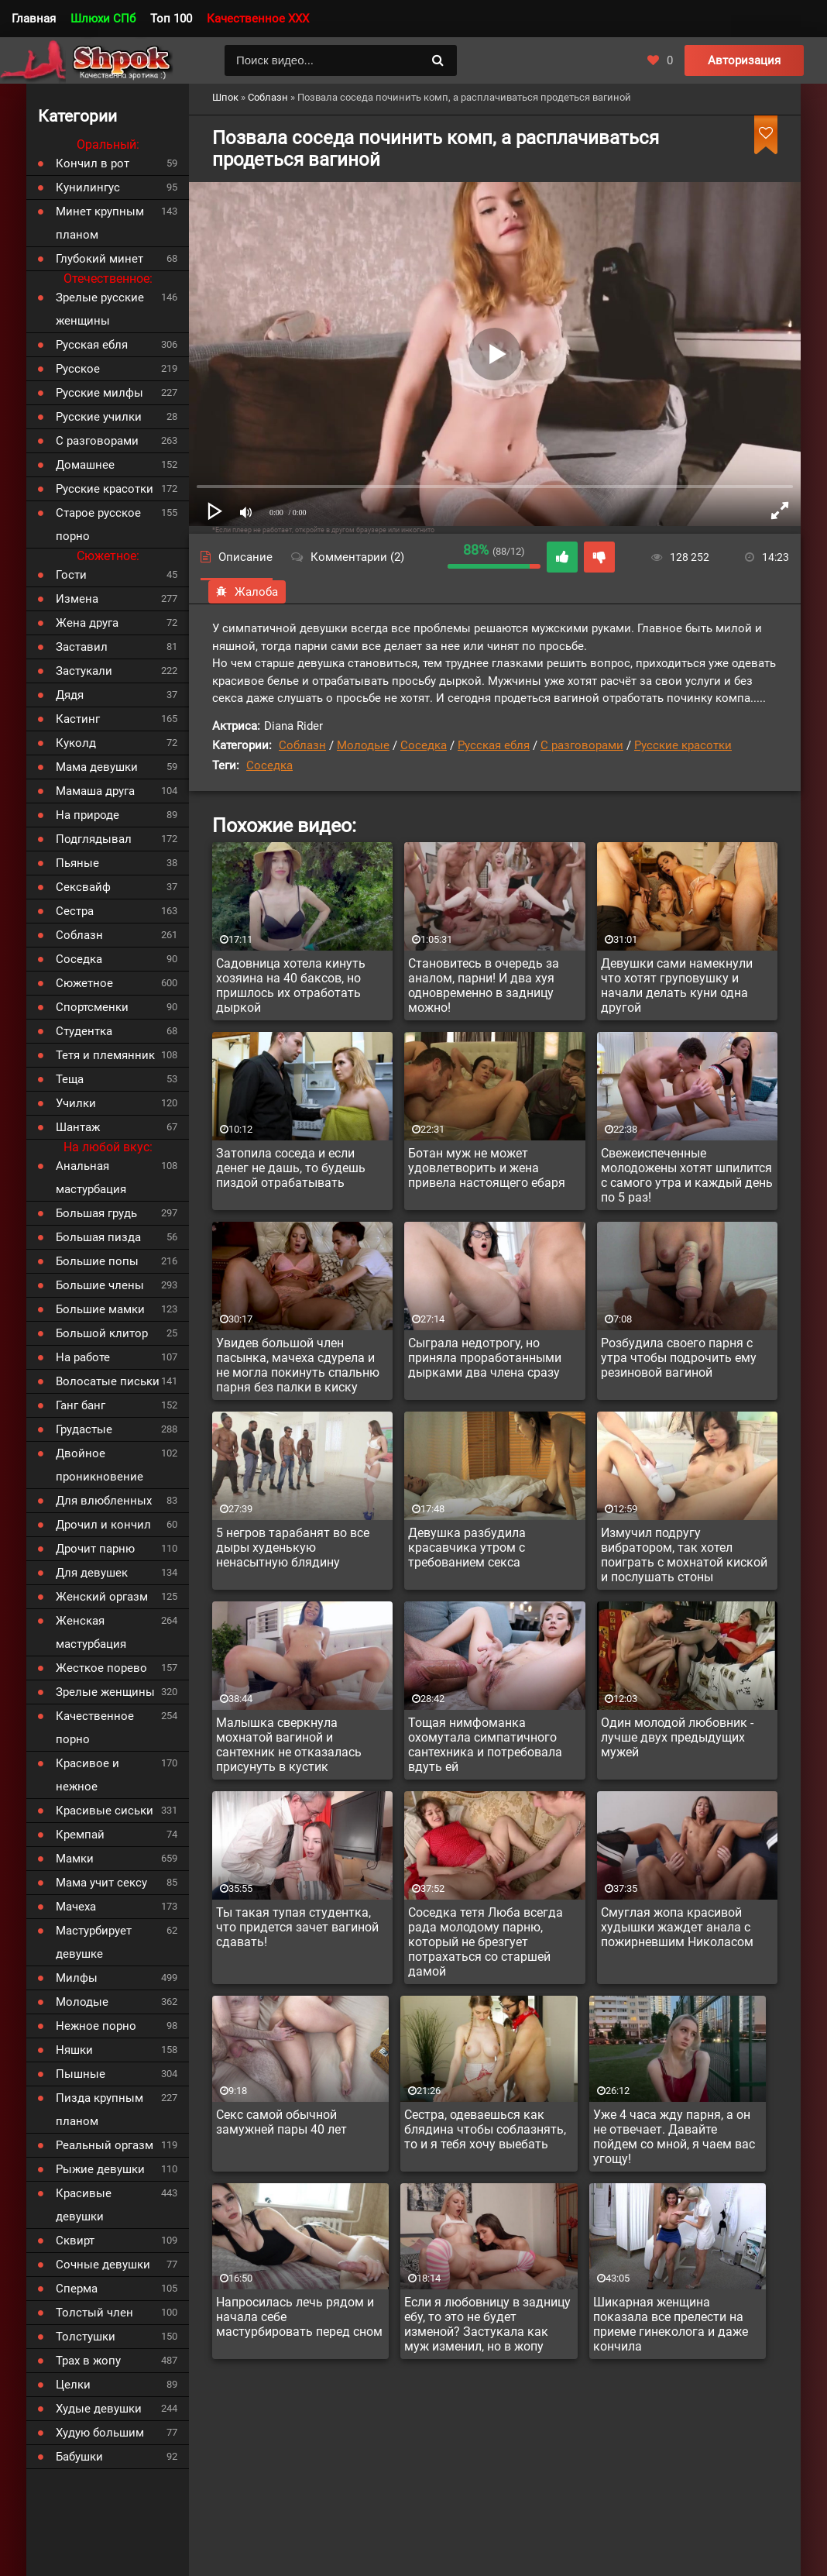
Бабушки (79, 2457)
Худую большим (100, 2433)
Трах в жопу (88, 2361)
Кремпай (80, 1835)
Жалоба (247, 592)
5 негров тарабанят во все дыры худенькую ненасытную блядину (292, 1547)
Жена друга (87, 623)
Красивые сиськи (104, 1811)
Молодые (363, 745)
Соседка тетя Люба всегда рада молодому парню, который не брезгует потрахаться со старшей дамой (485, 1942)
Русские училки (99, 417)
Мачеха (76, 1907)
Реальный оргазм (104, 2145)
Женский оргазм (102, 1597)
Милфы (77, 1978)
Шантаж (78, 1127)
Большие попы (97, 1261)
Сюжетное (84, 983)
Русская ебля (494, 745)
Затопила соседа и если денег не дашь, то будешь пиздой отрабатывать (290, 1168)
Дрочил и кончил (103, 1525)
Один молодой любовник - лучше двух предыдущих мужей (677, 1737)
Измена (77, 599)
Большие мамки (100, 1309)
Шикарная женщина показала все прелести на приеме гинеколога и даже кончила (670, 2324)
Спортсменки (92, 1007)
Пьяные (77, 863)
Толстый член (94, 2313)
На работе (83, 1357)
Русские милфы (99, 393)
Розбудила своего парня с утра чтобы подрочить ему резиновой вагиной (679, 1358)
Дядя (70, 695)
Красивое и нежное (87, 1775)
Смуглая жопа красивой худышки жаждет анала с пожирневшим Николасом (677, 1927)
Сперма (77, 2289)
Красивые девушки (84, 2204)
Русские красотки (683, 745)
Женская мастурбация (91, 1632)
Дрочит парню (95, 1549)
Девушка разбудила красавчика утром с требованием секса (467, 1547)
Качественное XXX (258, 19)
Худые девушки (99, 2409)
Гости (71, 575)
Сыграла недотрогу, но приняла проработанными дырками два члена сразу (484, 1358)
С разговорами (581, 745)
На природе (87, 815)
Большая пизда (98, 1237)
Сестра (75, 911)
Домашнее (85, 465)
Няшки (74, 2050)
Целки (73, 2385)
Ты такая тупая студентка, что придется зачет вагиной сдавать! (297, 1927)
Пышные (80, 2074)
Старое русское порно (98, 524)
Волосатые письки (108, 1381)
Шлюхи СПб (103, 19)
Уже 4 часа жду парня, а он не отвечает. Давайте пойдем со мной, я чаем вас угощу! (674, 2136)
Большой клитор (102, 1333)
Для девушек (92, 1573)
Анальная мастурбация (91, 1177)
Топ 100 (171, 19)
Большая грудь (96, 1213)
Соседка (423, 745)
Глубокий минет (99, 259)
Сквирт (75, 2241)
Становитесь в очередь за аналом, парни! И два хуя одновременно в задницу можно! (483, 985)
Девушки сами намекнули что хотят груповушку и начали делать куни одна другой (677, 985)
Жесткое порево (101, 1668)
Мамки (75, 1859)
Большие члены (100, 1285)
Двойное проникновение (99, 1465)
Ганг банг (80, 1405)
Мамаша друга (95, 791)
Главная (34, 19)
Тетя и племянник (105, 1055)
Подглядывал (94, 839)
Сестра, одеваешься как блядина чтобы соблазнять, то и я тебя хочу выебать (485, 2129)
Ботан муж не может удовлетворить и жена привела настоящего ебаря (486, 1168)
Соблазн (302, 745)
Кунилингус (88, 187)
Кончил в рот (92, 163)
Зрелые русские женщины (100, 309)
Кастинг (78, 719)
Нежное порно (96, 2026)
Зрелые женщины (105, 1692)
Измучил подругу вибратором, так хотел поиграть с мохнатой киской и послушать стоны (684, 1554)
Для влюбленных (104, 1501)
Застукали (84, 671)
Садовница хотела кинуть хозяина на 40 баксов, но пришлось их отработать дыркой (290, 985)
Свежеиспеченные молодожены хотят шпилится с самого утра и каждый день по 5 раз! (687, 1175)
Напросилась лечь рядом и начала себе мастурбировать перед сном (299, 2317)
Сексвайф (83, 887)
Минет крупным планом (100, 223)
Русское (78, 369)
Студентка (84, 1031)
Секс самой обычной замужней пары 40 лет (281, 2122)
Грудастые (84, 1429)
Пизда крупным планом (99, 2109)
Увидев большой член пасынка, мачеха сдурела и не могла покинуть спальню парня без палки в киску (297, 1365)
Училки (76, 1103)
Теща (70, 1079)
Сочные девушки (103, 2265)
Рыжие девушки (100, 2169)
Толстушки (85, 2337)
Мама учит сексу (101, 1883)
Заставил (82, 647)
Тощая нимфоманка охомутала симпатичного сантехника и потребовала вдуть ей (485, 1744)
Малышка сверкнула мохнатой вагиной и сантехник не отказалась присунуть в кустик (289, 1744)
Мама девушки (97, 767)
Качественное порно (95, 1727)
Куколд (76, 743)
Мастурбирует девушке (94, 1942)
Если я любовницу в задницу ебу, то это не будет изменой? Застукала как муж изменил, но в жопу (487, 2324)
